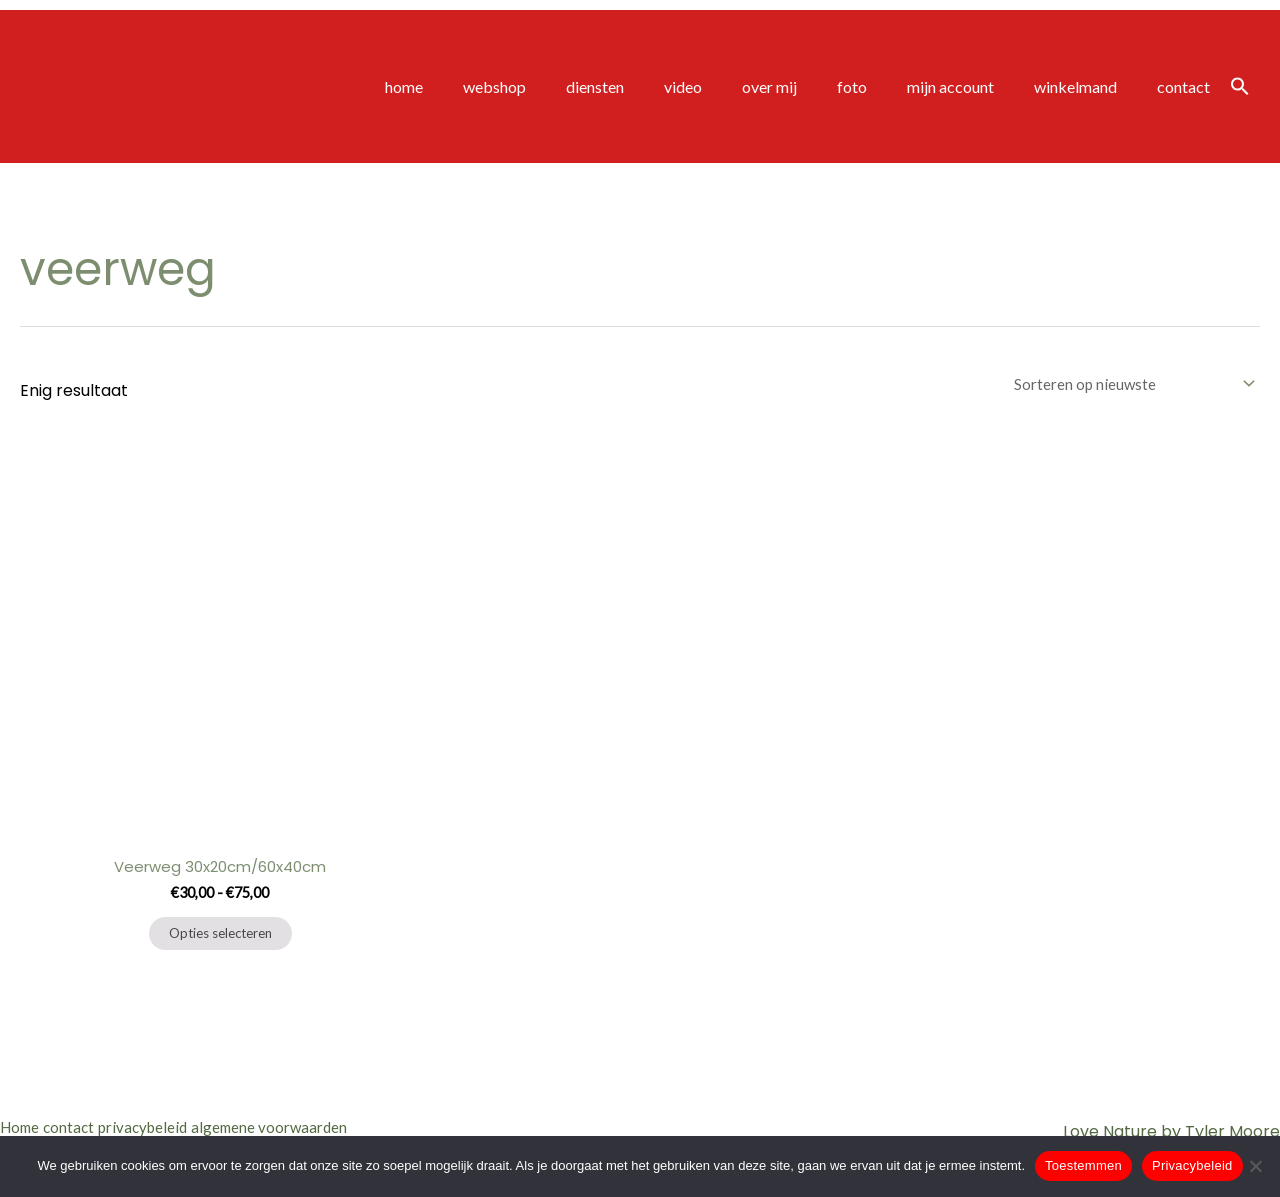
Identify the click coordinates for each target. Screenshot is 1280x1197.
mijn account (970, 86)
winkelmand (1087, 86)
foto (880, 86)
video (727, 86)
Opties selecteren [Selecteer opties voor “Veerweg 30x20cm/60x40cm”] (220, 938)
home (472, 86)
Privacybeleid (1192, 1165)
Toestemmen (1083, 1165)
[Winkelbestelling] (1128, 384)
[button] (1240, 87)
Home (21, 1126)
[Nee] (1255, 1166)
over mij (805, 86)
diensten (647, 86)
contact (1187, 86)
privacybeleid (175, 1126)
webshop (554, 86)
